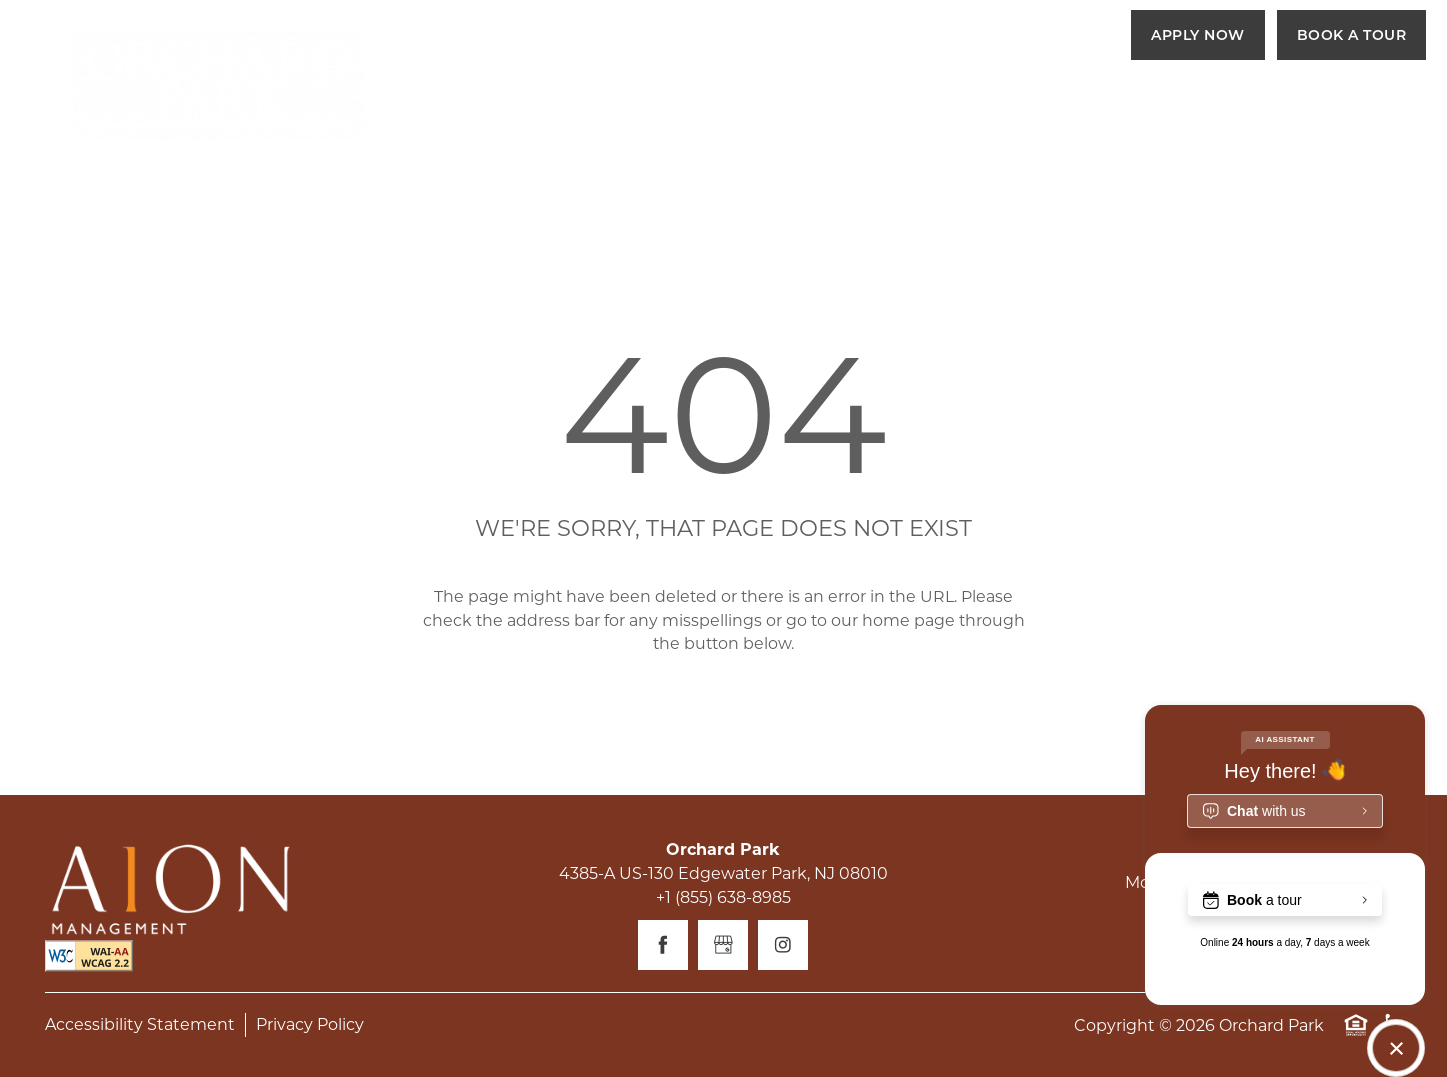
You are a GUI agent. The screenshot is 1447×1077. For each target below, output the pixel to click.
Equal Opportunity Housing (1356, 1035)
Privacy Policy (310, 1024)
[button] (1198, 35)
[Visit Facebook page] (663, 945)
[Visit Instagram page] (783, 945)
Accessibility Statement (140, 1024)
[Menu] (1384, 105)
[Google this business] (723, 945)
